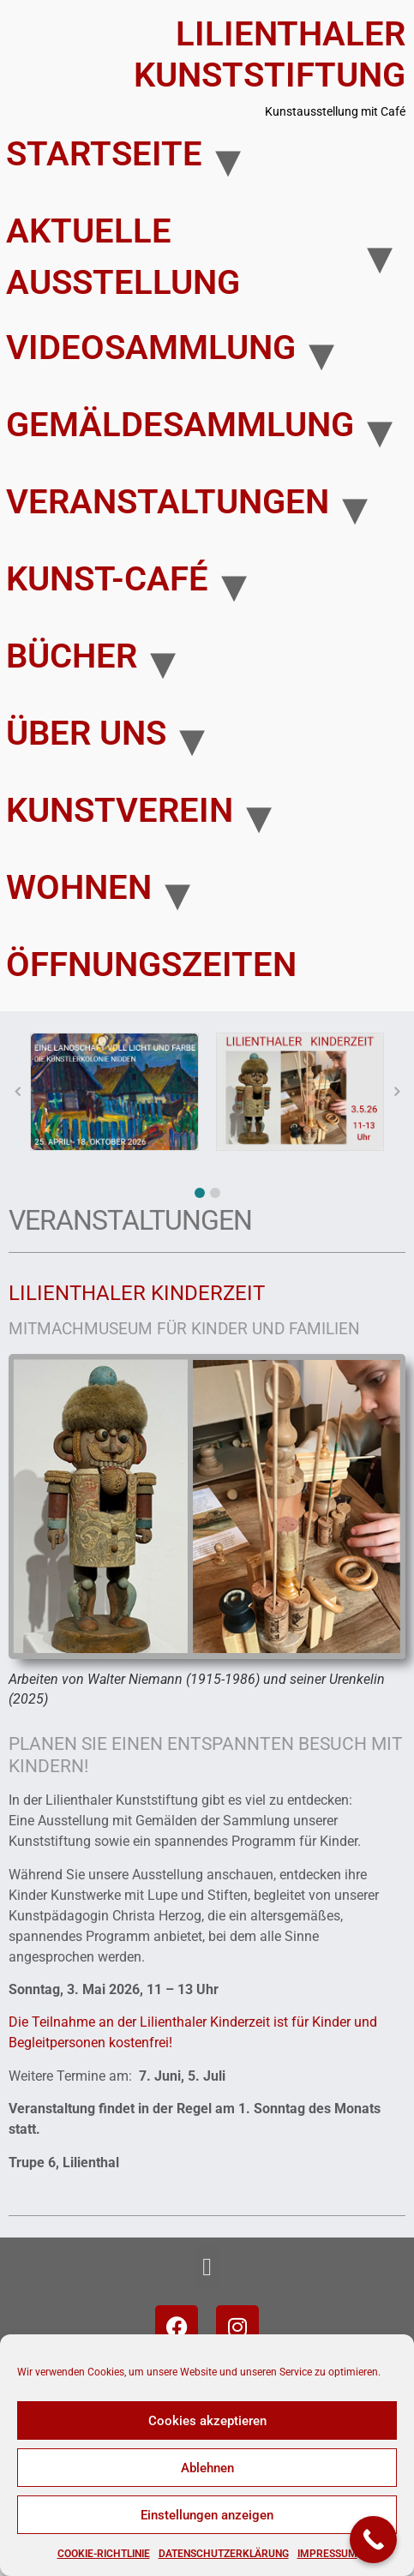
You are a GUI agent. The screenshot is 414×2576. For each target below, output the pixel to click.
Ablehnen (207, 2468)
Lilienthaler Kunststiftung (269, 54)
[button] (200, 1193)
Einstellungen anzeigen (207, 2515)
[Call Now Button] (373, 2539)
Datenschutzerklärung (224, 2554)
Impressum (327, 2554)
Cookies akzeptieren (207, 2421)
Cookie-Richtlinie (103, 2554)
